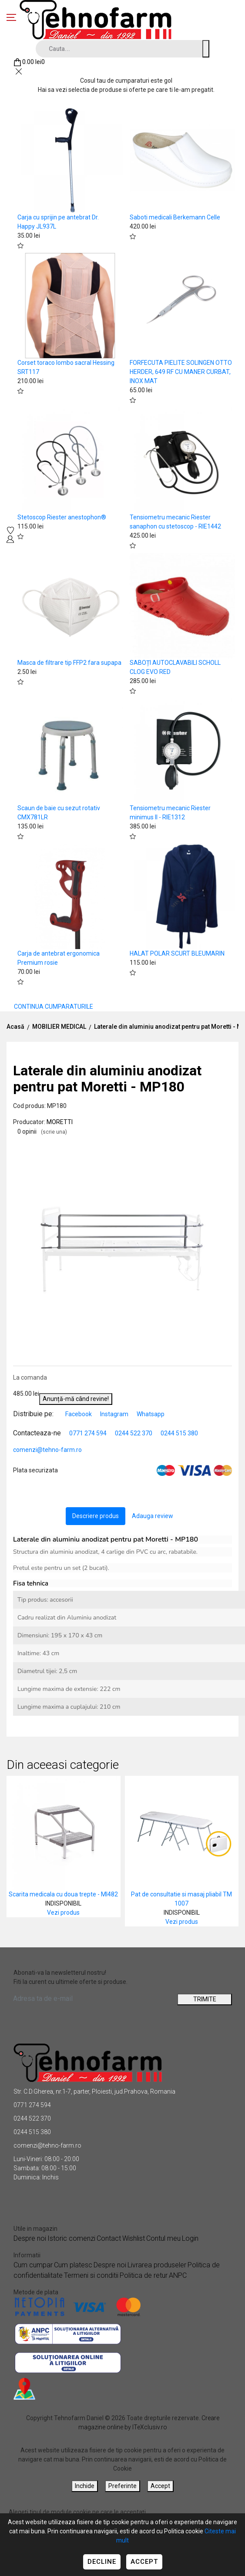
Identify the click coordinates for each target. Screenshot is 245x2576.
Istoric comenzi (71, 2238)
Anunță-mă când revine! (76, 1398)
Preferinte (122, 2485)
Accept (144, 2562)
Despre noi (29, 2238)
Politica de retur (144, 2275)
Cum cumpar (33, 2265)
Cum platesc (73, 2265)
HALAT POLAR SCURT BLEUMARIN (177, 953)
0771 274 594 (88, 1433)
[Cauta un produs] (205, 48)
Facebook (79, 1414)
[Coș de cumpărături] (29, 62)
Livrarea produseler (157, 2265)
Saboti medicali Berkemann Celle (175, 217)
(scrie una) (54, 1132)
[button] (224, 1144)
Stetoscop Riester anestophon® (61, 517)
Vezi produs (63, 1912)
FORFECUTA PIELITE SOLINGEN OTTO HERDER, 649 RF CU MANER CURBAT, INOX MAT (181, 371)
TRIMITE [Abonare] (204, 1999)
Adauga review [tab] (152, 1515)
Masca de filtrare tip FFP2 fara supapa (69, 662)
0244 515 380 (179, 1433)
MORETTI (60, 1121)
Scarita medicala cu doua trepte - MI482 (63, 1894)
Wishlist (133, 2238)
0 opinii (42, 1131)
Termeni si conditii (91, 2275)
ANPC (178, 2275)
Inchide (84, 2485)
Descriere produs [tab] (95, 1515)
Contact (109, 2238)
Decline (101, 2562)
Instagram (115, 1414)
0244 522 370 (133, 1433)
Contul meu (163, 2238)
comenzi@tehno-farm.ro (47, 1449)
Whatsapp (150, 1414)
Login (190, 2238)
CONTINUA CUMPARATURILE (53, 1006)
